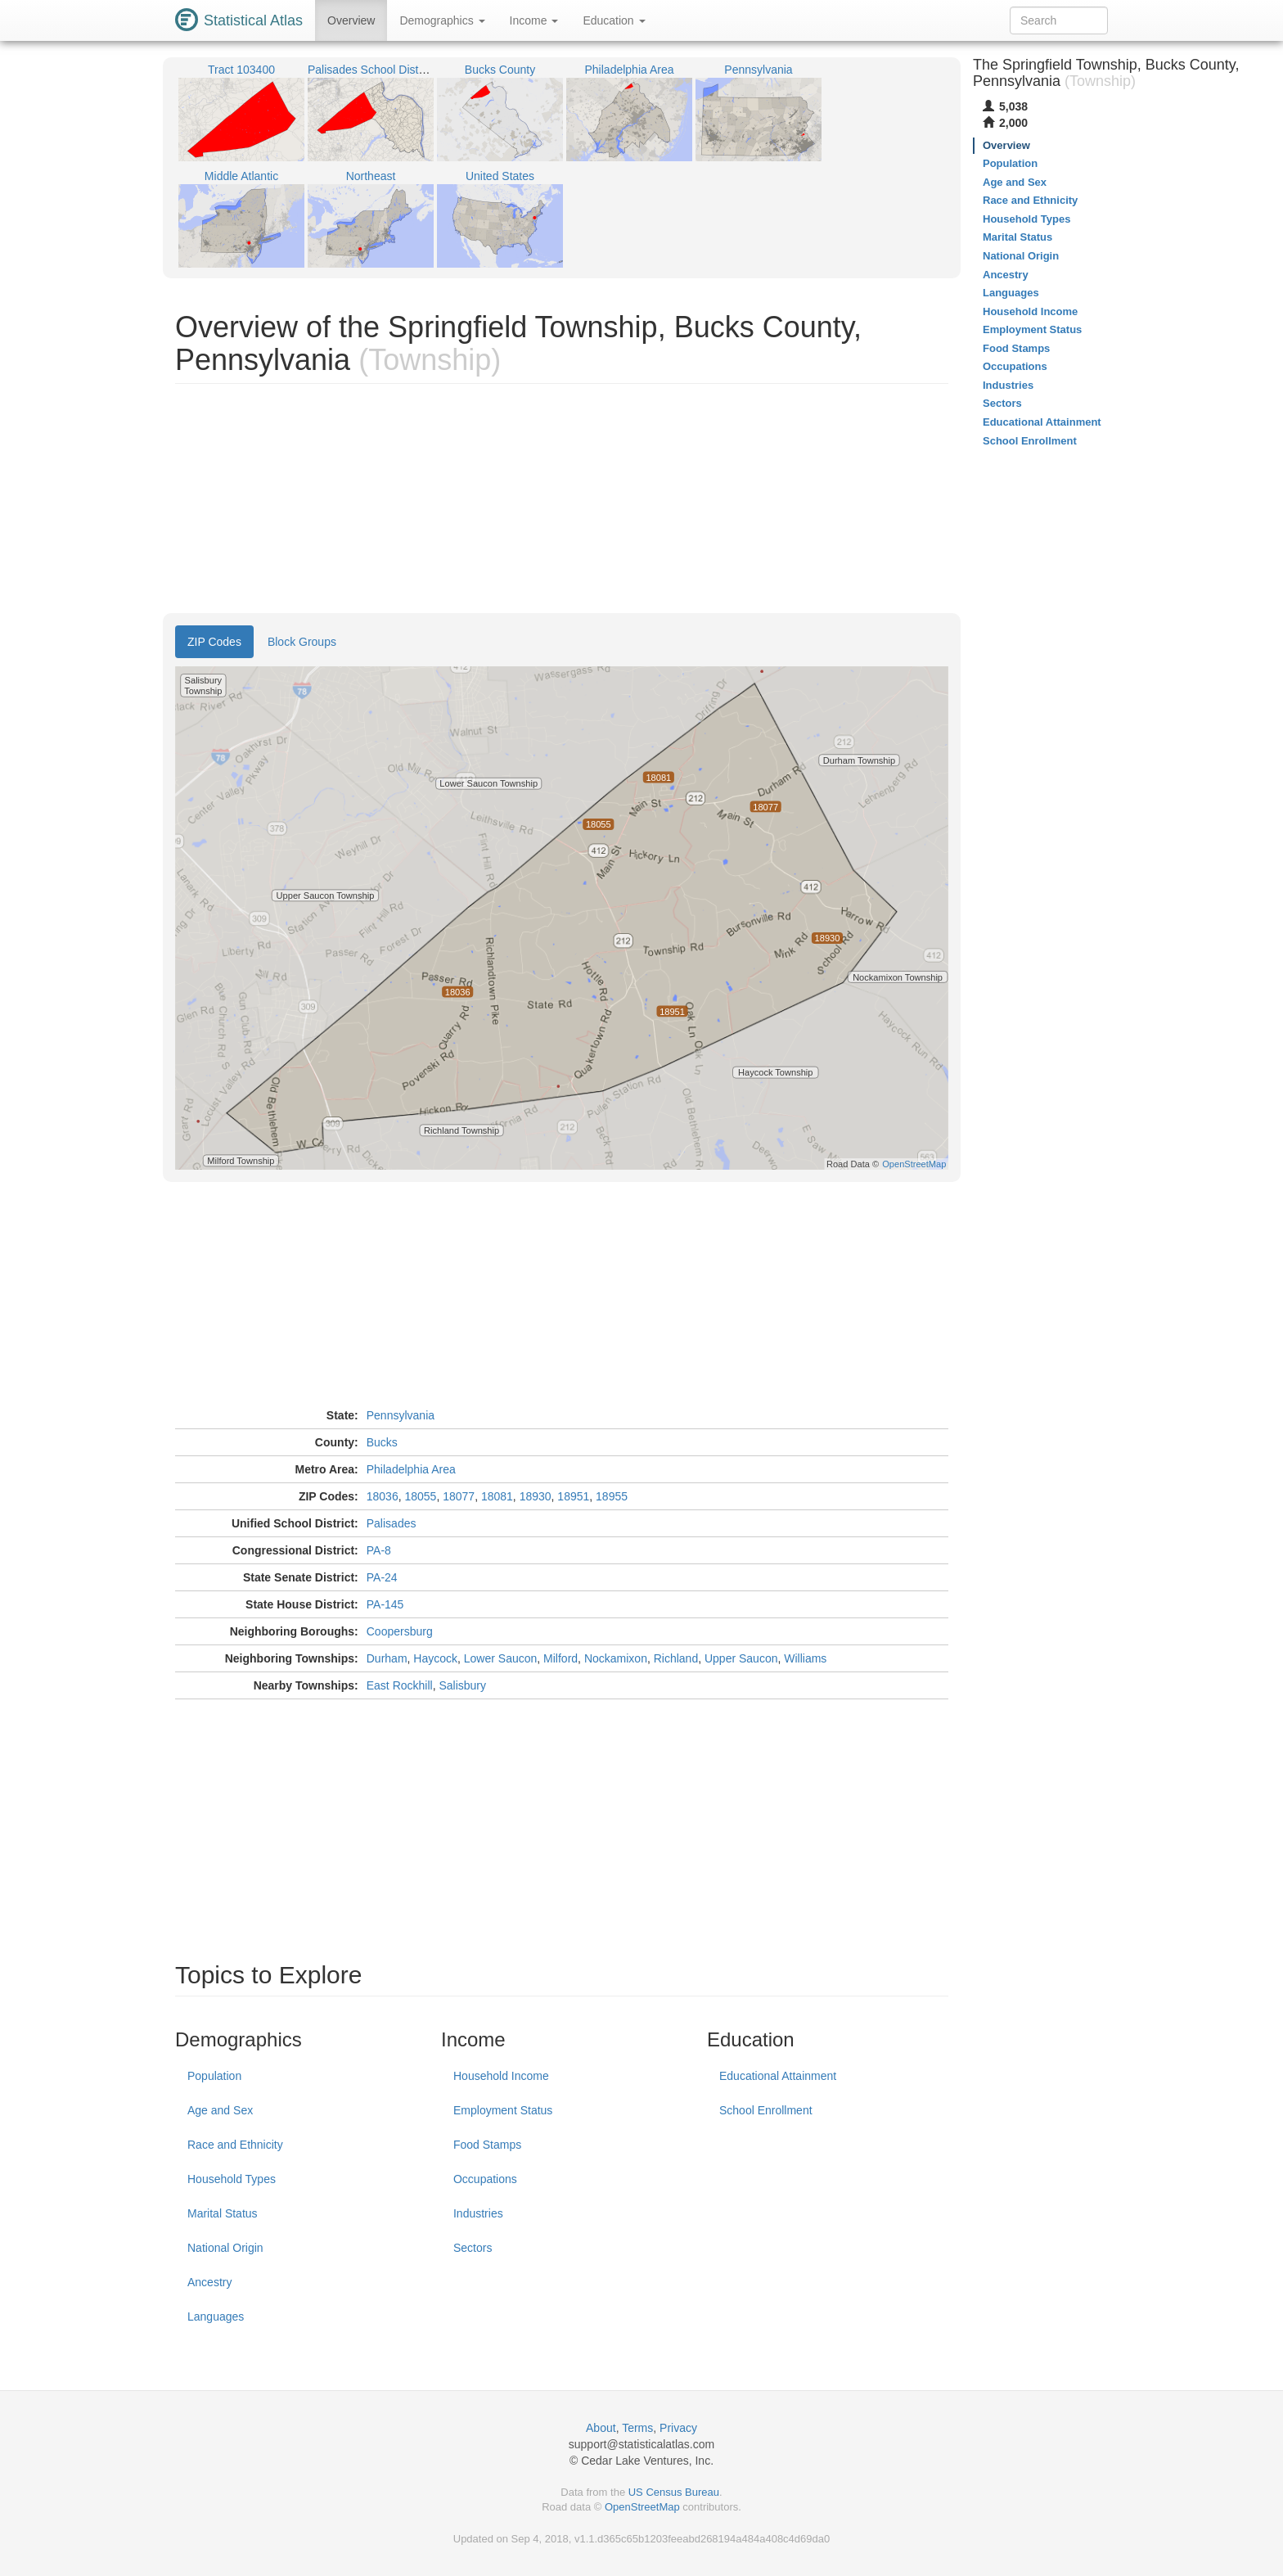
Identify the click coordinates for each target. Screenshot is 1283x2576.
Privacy (678, 2427)
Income (534, 20)
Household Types (231, 2179)
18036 (382, 1496)
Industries (478, 2213)
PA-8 (379, 1550)
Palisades (391, 1523)
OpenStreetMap (642, 2507)
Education (614, 20)
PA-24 (382, 1577)
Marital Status (222, 2213)
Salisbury (462, 1685)
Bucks (382, 1442)
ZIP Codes (214, 641)
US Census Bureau (673, 2492)
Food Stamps (487, 2144)
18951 (573, 1496)
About (601, 2427)
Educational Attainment (777, 2075)
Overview (351, 20)
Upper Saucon (741, 1658)
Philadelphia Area (411, 1469)
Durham (387, 1658)
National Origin (225, 2247)
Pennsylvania (400, 1415)
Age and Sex (220, 2110)
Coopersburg (400, 1631)
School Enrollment (766, 2110)
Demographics (441, 20)
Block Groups (302, 641)
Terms (637, 2427)
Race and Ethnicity (235, 2144)
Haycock (435, 1658)
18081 (497, 1496)
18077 (459, 1496)
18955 (612, 1496)
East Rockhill (400, 1685)
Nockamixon (615, 1658)
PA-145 (385, 1604)
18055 (420, 1496)
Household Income (501, 2075)
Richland (676, 1658)
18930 (535, 1496)
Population (214, 2075)
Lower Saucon (501, 1658)
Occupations (485, 2179)
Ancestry (209, 2282)
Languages (215, 2316)
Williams (805, 1658)
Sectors (472, 2247)
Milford (560, 1658)
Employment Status (502, 2110)
